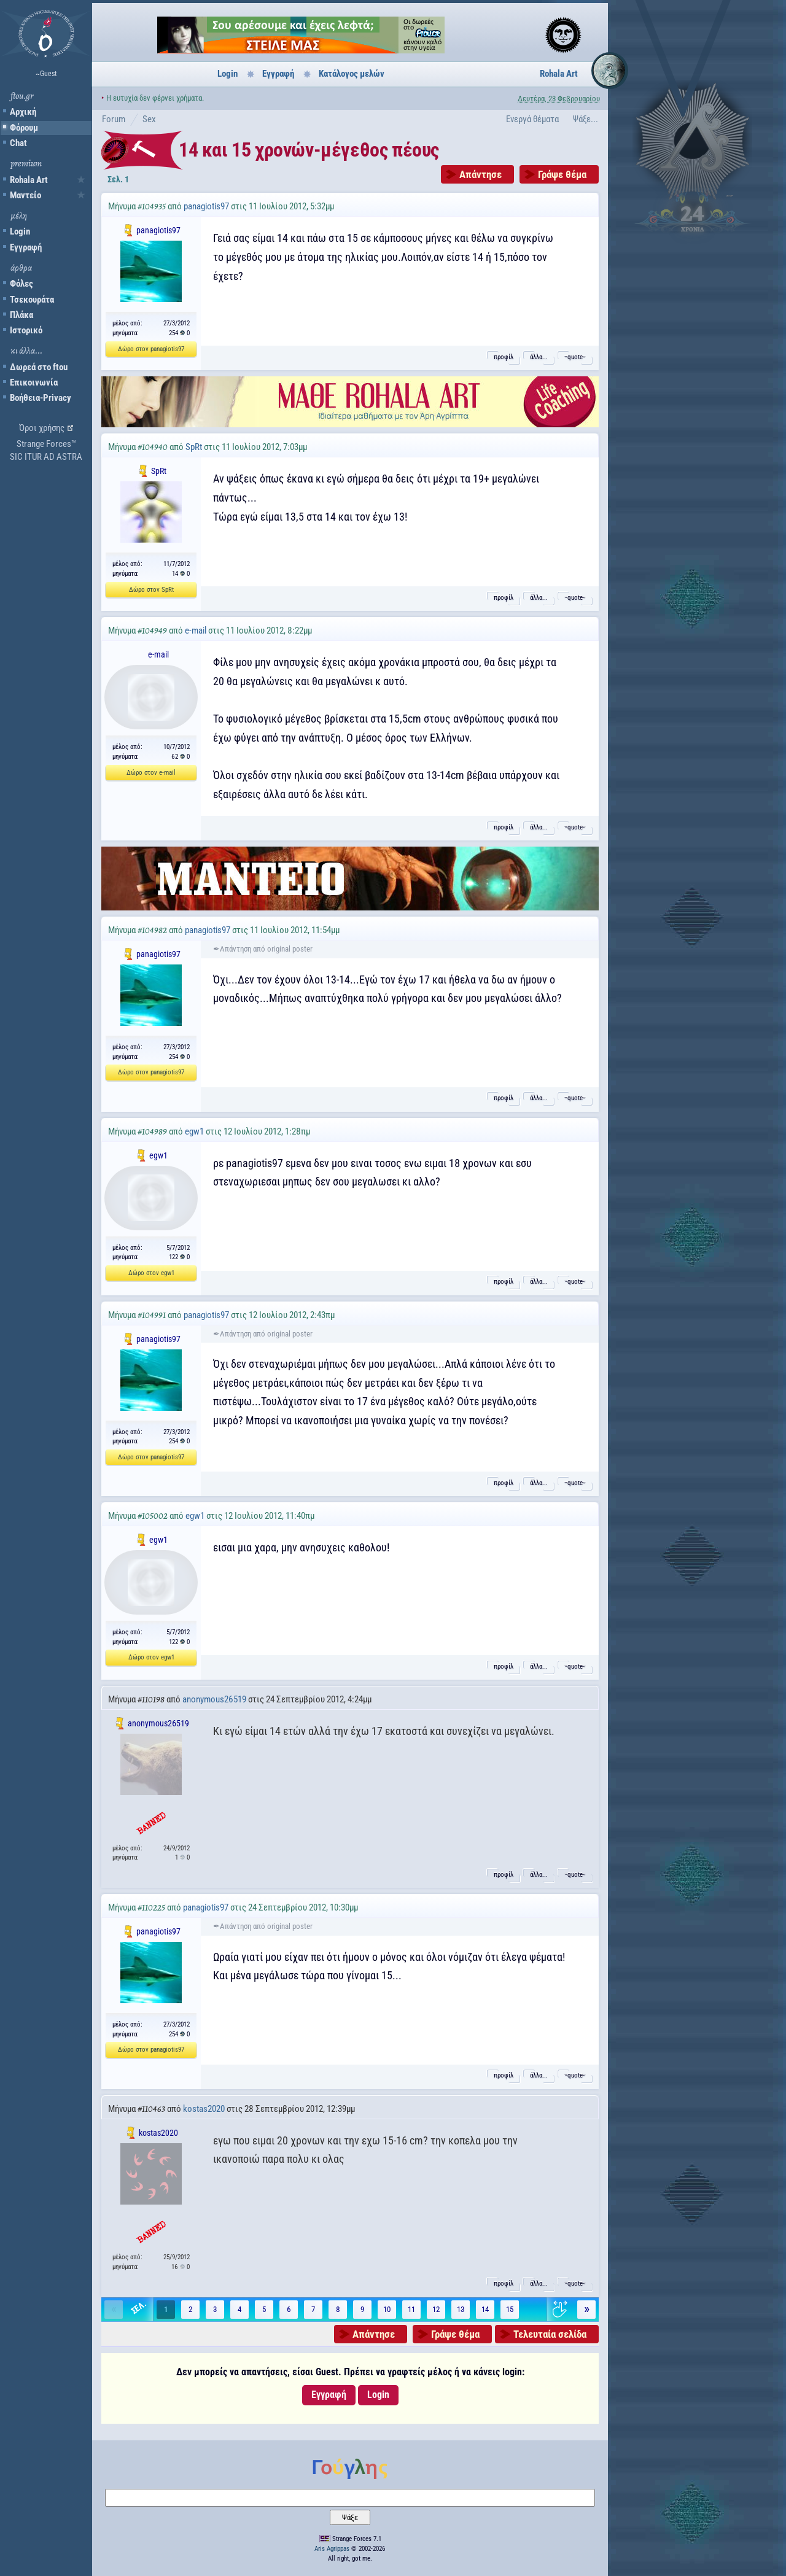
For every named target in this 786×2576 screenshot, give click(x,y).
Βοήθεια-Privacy (40, 397)
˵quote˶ (575, 357)
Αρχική (23, 111)
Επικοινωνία (34, 382)
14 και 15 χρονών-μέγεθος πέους (309, 149)
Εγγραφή (26, 247)
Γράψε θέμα (562, 174)
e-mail (195, 630)
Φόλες (21, 283)
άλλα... (539, 357)
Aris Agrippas (331, 2549)
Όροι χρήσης (41, 427)
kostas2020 (204, 2108)
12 (436, 2309)
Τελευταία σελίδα (549, 2334)
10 (387, 2309)
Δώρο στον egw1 (151, 1273)
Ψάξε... (585, 119)
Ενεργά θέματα (532, 119)
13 (460, 2309)
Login (20, 231)
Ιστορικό (26, 330)
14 (485, 2309)
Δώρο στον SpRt (151, 590)
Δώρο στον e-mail (151, 773)
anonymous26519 (214, 1699)
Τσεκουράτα (32, 299)
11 (411, 2309)
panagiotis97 (206, 206)
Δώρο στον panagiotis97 (151, 349)
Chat (18, 143)
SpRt (193, 446)
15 (509, 2309)
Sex (149, 119)
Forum (113, 119)
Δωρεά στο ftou (39, 367)
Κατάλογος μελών (351, 73)
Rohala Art (29, 179)
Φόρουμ (24, 127)
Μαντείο (25, 195)
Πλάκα (21, 314)
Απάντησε (480, 174)
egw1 (194, 1131)
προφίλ (503, 357)
